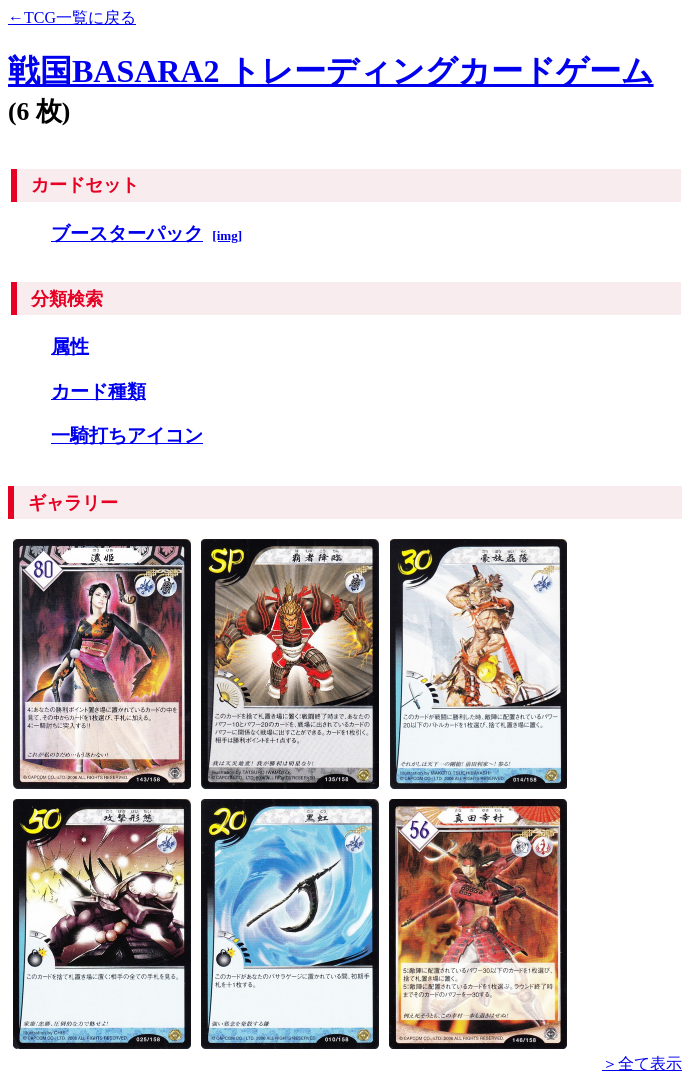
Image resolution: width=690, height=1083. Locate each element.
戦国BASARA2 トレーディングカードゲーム (331, 71)
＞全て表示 (642, 1063)
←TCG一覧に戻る (72, 17)
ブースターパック (127, 233)
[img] (227, 235)
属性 (70, 346)
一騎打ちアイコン (127, 435)
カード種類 (98, 391)
